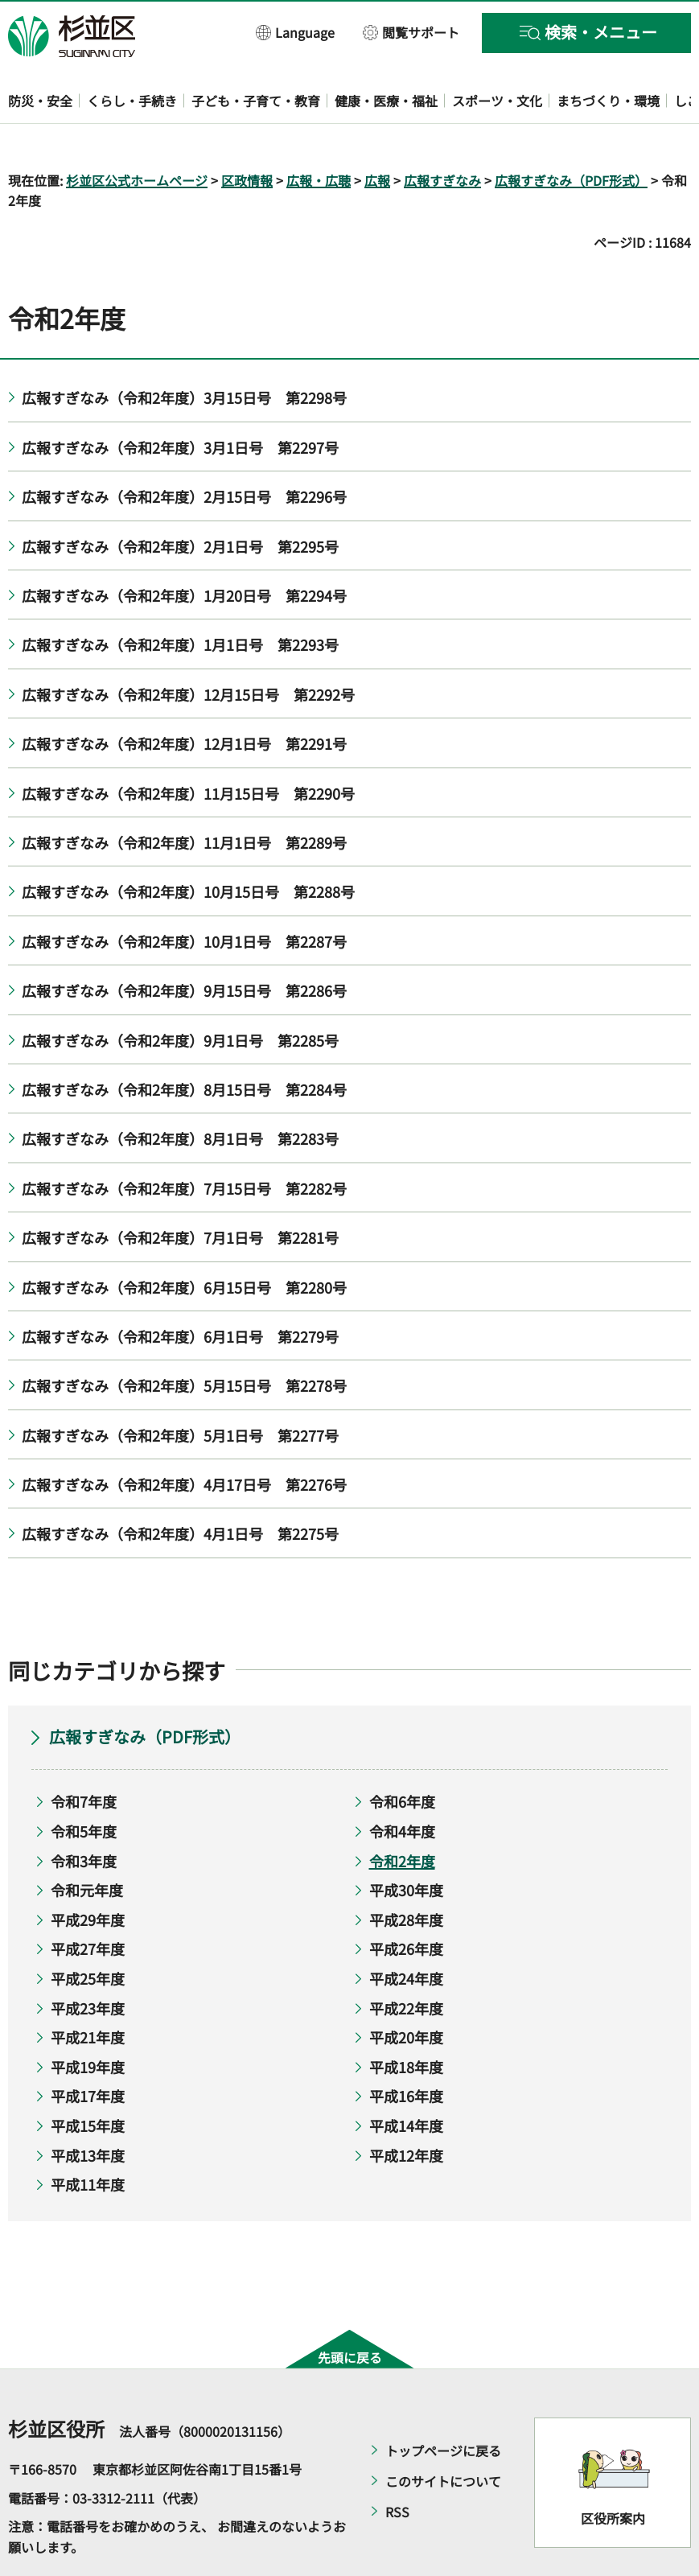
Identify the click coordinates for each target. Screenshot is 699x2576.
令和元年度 (87, 1843)
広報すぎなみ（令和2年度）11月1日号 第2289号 (184, 795)
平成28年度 (406, 1872)
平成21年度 (88, 1991)
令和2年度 (402, 1814)
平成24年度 (406, 1931)
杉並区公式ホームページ (137, 133)
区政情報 (247, 133)
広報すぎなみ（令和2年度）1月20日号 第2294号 (184, 548)
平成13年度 (88, 2108)
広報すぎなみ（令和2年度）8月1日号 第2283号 (180, 1092)
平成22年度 (406, 1961)
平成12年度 (406, 2108)
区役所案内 (613, 2471)
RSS (397, 2465)
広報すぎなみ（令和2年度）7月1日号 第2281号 (180, 1191)
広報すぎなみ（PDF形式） (571, 133)
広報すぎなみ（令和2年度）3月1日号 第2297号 (180, 400)
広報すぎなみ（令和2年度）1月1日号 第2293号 (183, 598)
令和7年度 (84, 1755)
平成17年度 (88, 2049)
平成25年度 (88, 1931)
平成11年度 (88, 2138)
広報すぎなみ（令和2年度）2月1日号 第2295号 (180, 499)
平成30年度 (406, 1843)
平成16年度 (406, 2049)
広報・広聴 (318, 133)
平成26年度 (406, 1902)
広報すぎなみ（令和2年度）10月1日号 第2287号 (184, 894)
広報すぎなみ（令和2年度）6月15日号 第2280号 (184, 1240)
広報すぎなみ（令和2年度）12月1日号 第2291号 (184, 697)
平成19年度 (88, 2020)
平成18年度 (406, 2020)
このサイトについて (443, 2435)
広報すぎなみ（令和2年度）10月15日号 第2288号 (191, 845)
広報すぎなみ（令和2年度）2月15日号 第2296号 (184, 450)
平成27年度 (88, 1902)
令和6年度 (402, 1755)
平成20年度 (406, 1991)
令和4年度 (402, 1784)
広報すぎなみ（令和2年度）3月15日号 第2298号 (184, 351)
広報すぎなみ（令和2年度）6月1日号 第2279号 (180, 1289)
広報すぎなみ (442, 133)
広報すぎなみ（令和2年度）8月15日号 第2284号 (184, 1042)
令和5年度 (84, 1784)
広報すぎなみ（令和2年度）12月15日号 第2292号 (188, 647)
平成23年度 (88, 1961)
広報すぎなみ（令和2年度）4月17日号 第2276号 (184, 1437)
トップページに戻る (443, 2404)
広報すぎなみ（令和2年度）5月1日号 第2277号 (180, 1388)
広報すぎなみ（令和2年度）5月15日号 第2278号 (184, 1339)
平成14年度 (406, 2078)
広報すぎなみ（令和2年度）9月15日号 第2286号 (184, 944)
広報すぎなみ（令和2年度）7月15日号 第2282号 (184, 1141)
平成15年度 (88, 2078)
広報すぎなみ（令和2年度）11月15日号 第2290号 (188, 746)
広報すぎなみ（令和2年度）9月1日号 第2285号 (180, 993)
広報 (377, 133)
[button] (295, 32)
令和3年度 (84, 1814)
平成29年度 (88, 1872)
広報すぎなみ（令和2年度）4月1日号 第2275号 (180, 1487)
